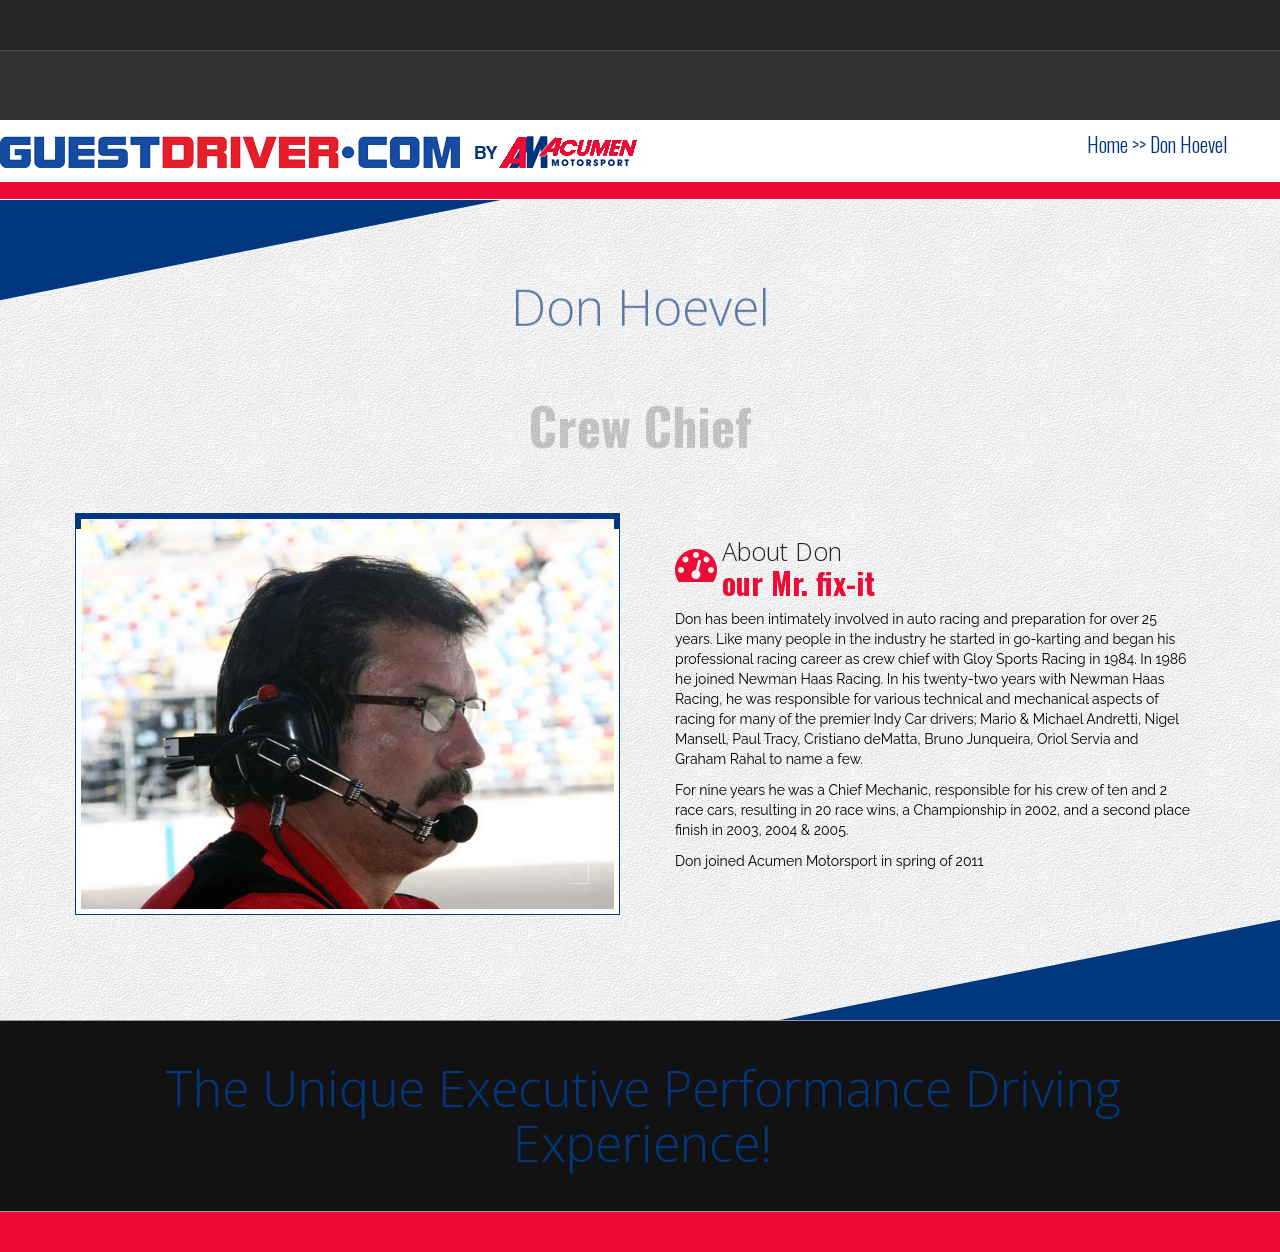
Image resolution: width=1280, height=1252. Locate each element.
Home (1107, 144)
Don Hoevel (1188, 144)
